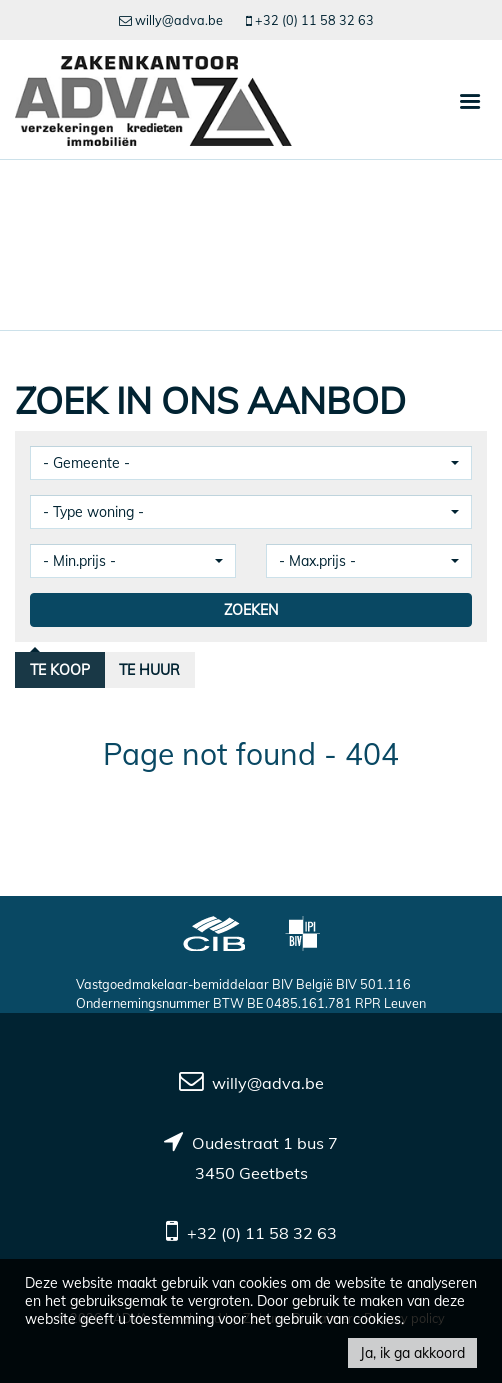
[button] (251, 463)
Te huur (149, 670)
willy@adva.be (268, 1083)
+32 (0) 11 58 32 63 (262, 1233)
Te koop (60, 670)
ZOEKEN (251, 610)
